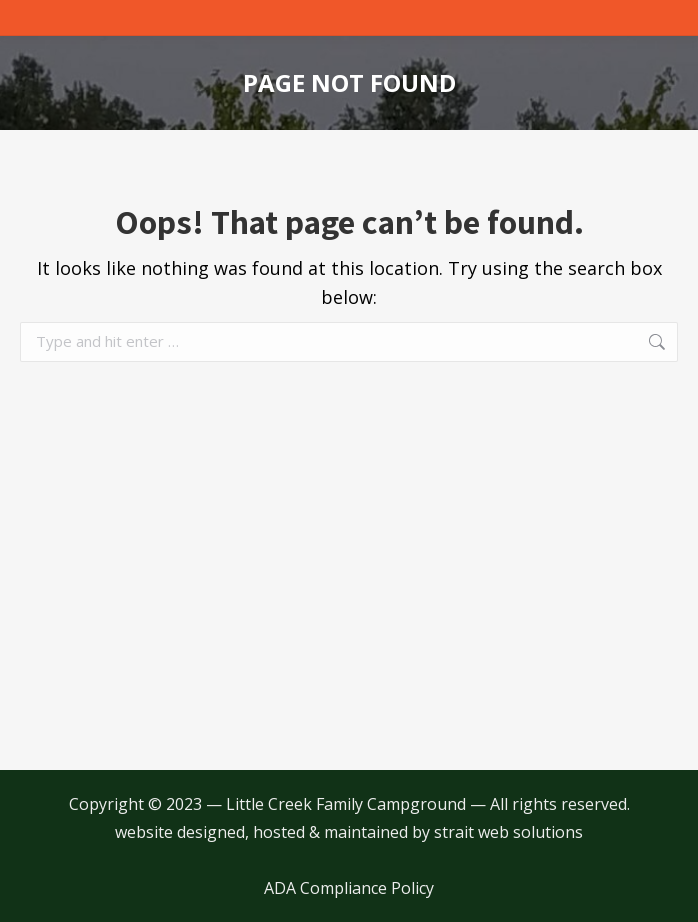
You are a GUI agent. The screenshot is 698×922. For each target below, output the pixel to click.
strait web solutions (508, 832)
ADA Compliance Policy (349, 888)
